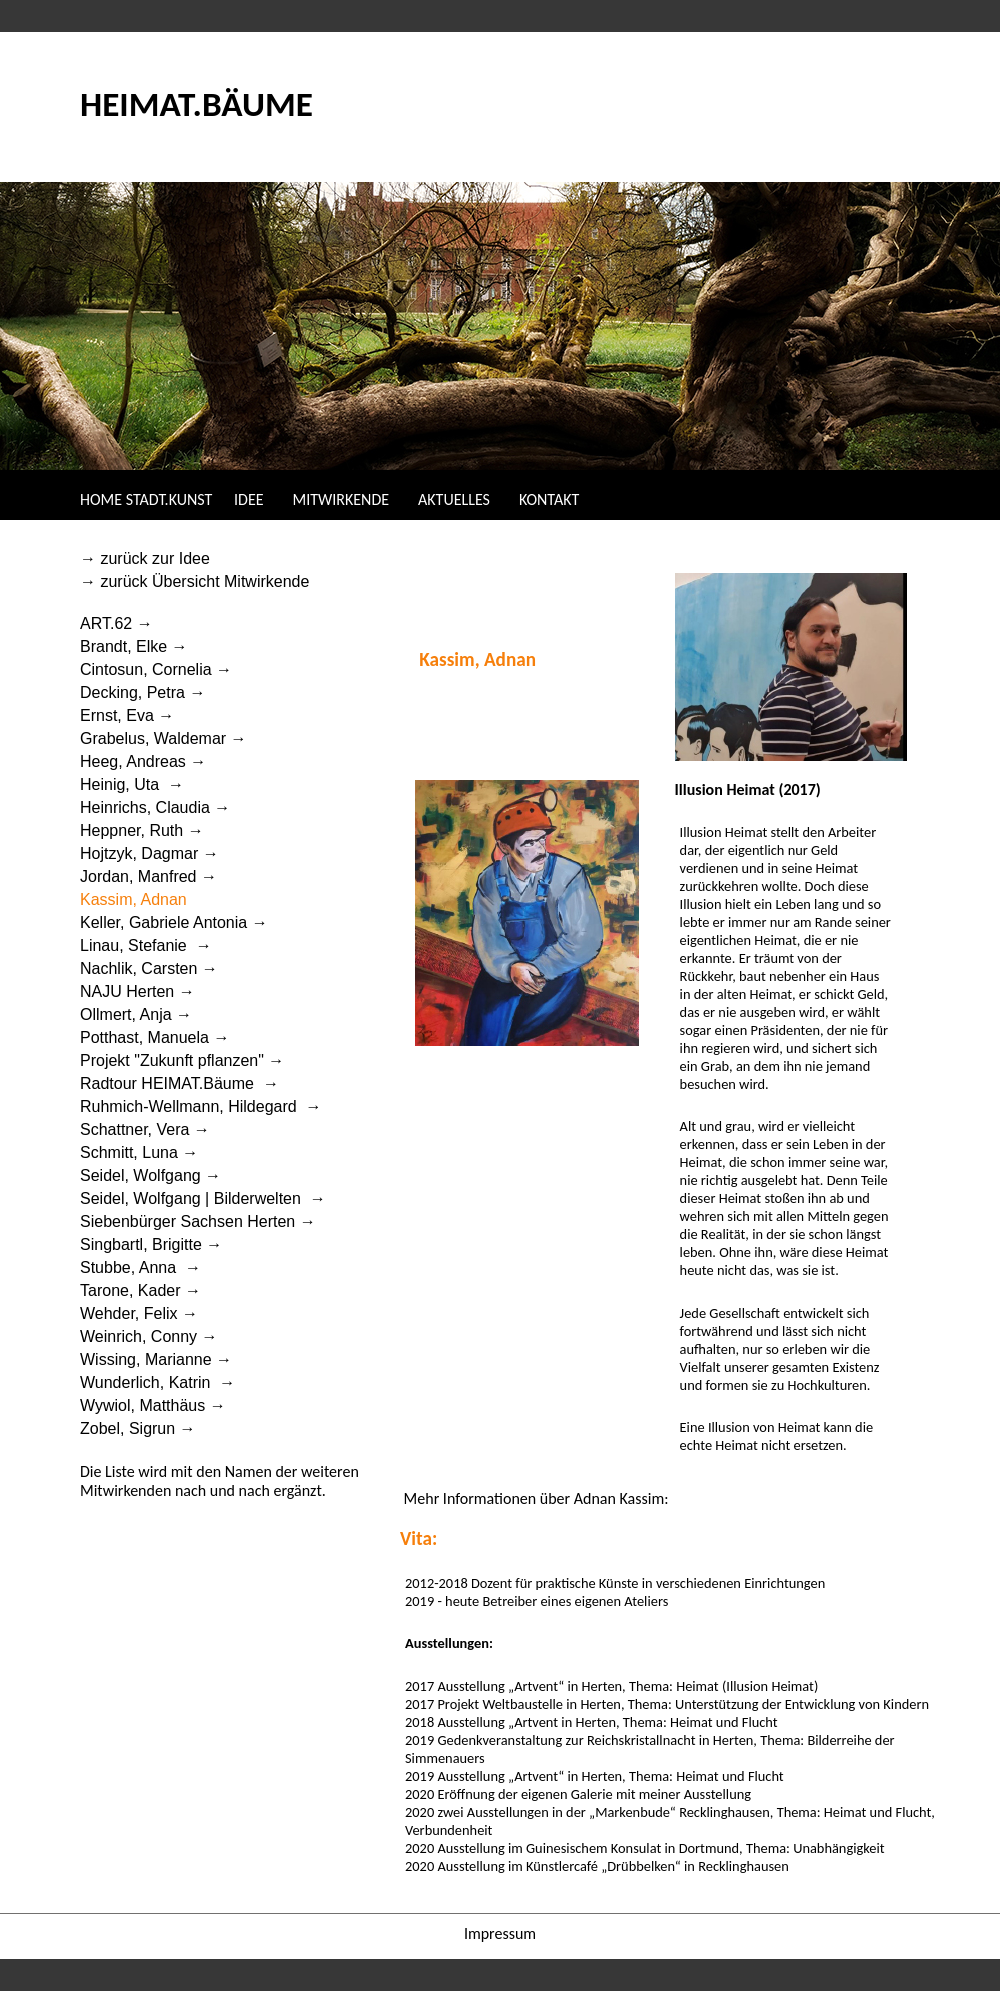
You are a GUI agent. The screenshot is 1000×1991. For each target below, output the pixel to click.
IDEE (250, 499)
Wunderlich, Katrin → (157, 1382)
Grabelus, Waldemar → (163, 738)
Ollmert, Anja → (136, 1014)
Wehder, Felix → (139, 1313)
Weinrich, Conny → (149, 1336)
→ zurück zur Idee (147, 558)
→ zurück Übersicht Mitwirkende (197, 581)
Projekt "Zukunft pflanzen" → (182, 1060)
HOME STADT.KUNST (146, 499)
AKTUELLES (454, 499)
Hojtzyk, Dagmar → (151, 853)
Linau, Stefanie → (146, 945)
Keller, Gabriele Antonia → (174, 922)
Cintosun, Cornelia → (156, 669)
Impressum (500, 1933)
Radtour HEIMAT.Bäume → (179, 1083)
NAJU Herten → (137, 991)
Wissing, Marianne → (156, 1359)
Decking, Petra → (142, 692)
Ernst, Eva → (127, 715)
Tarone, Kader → (140, 1290)
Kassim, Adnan (135, 899)
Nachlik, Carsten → (149, 968)
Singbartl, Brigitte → (151, 1244)
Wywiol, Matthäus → (153, 1405)
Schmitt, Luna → (139, 1152)
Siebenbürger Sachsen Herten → (198, 1221)
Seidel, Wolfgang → (150, 1175)
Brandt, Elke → (134, 646)
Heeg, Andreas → (143, 761)
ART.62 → (116, 623)
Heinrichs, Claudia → (155, 807)
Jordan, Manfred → (148, 876)
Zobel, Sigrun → (138, 1428)
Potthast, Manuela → (154, 1037)
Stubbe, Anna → (140, 1267)
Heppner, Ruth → (142, 830)
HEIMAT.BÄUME (196, 103)
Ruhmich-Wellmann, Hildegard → (201, 1106)
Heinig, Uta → (132, 784)
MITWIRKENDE (341, 499)
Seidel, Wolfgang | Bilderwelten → (203, 1198)
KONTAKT (549, 499)
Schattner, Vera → (145, 1129)
